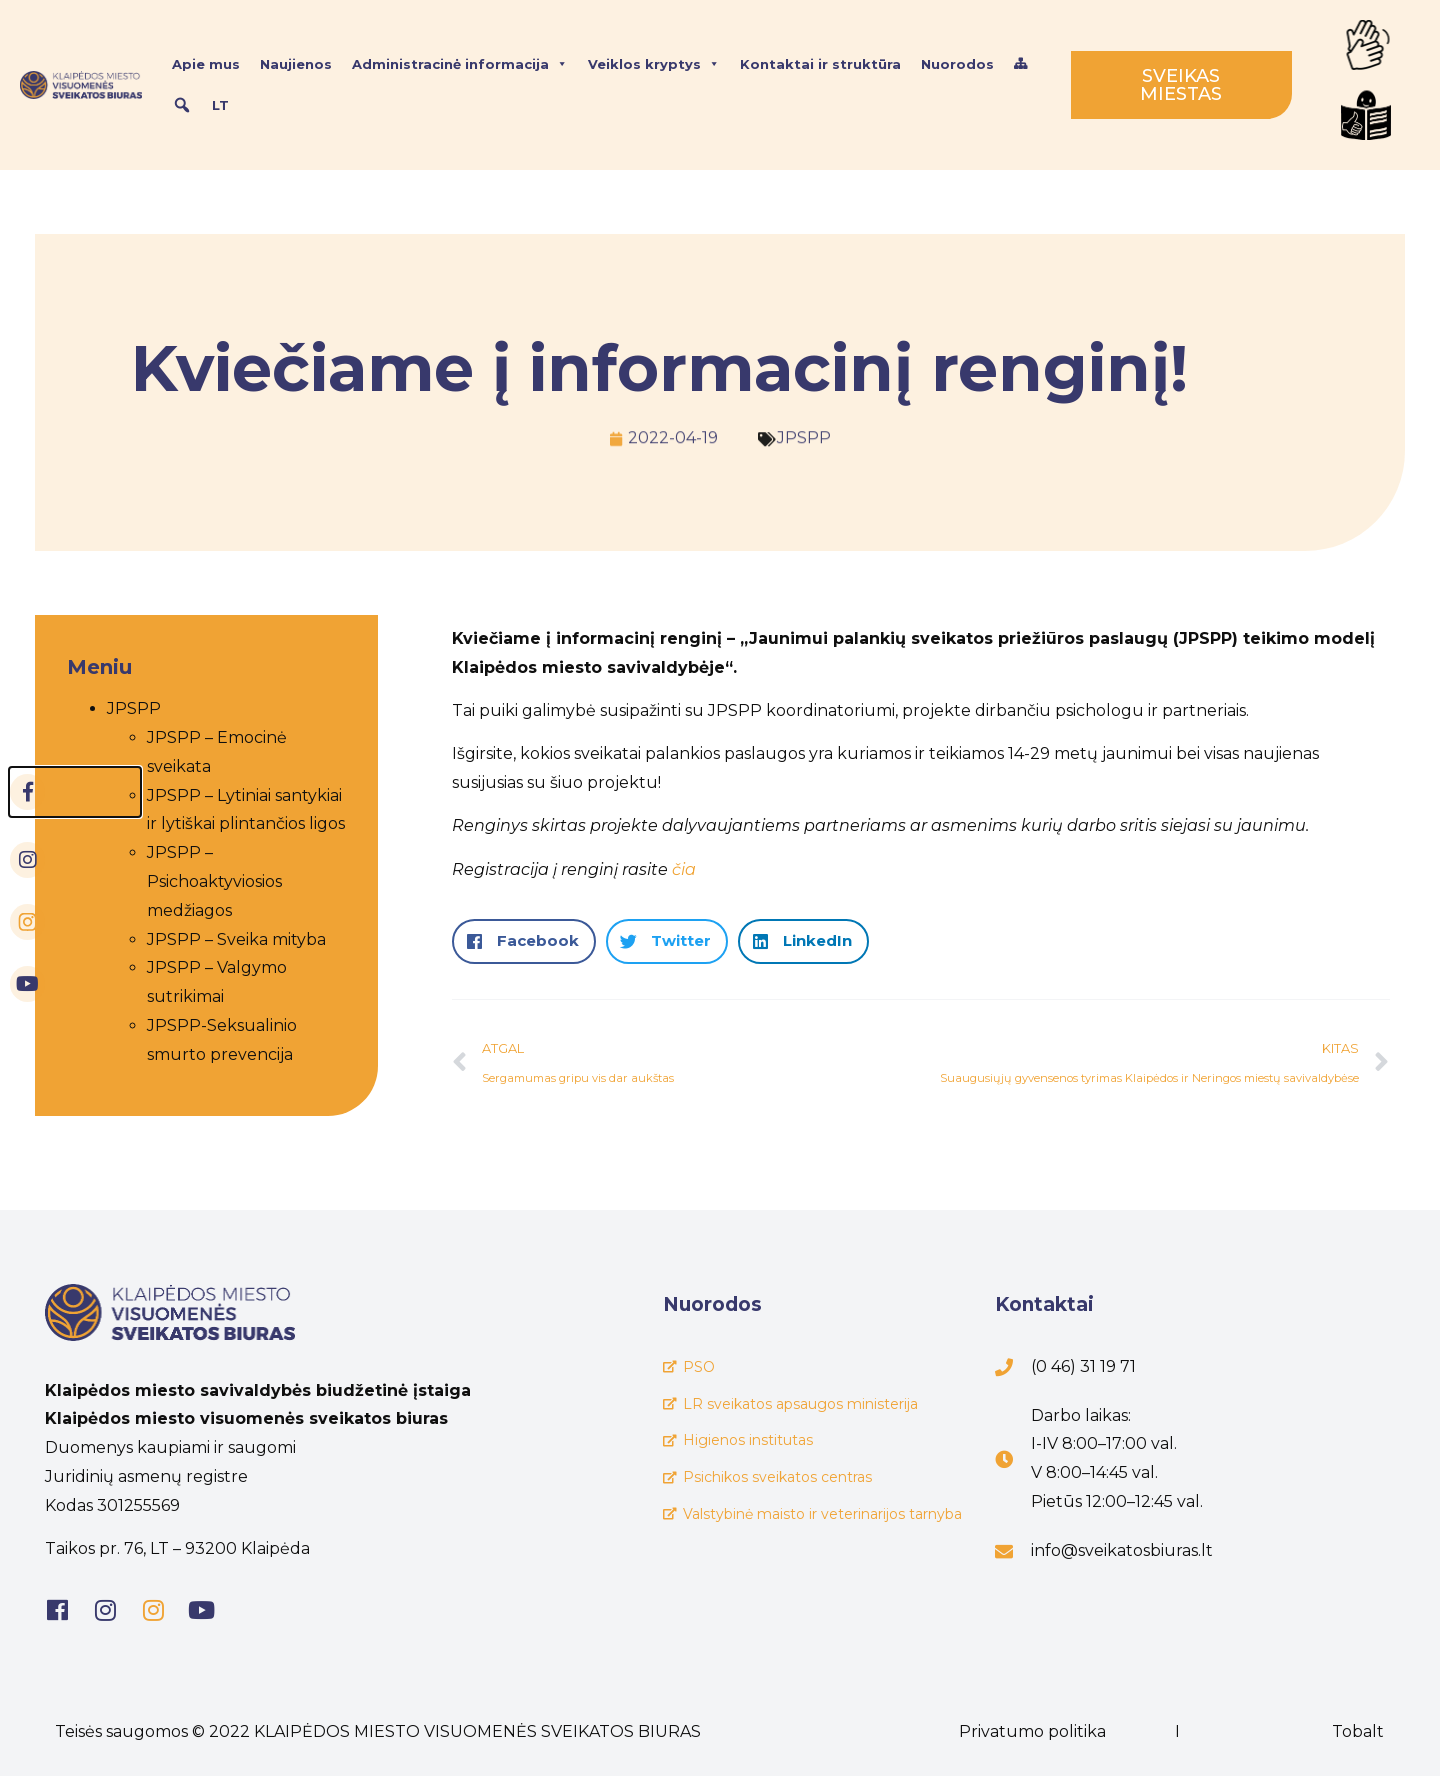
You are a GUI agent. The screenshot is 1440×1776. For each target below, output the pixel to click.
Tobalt (1358, 1731)
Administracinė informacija (460, 64)
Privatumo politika (1032, 1731)
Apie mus (206, 64)
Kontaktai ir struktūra (820, 64)
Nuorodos (957, 64)
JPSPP (804, 432)
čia (684, 869)
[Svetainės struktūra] (1020, 64)
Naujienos (296, 64)
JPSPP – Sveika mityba (217, 939)
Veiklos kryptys (654, 64)
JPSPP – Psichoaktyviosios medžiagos (195, 881)
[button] (524, 941)
